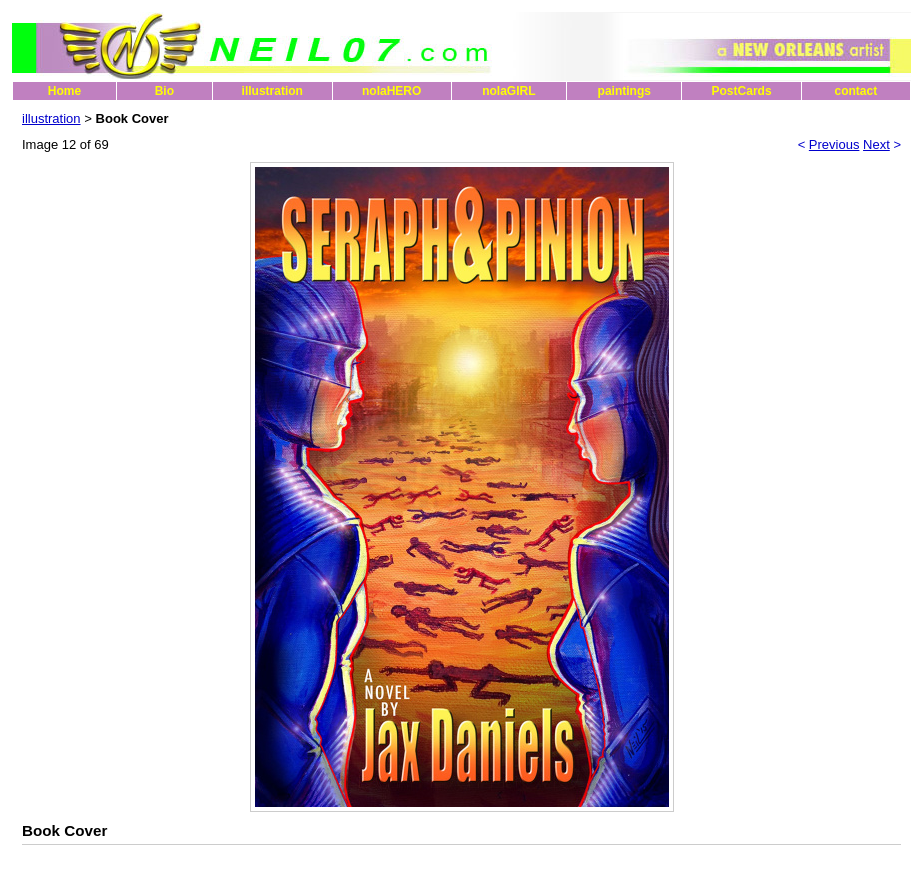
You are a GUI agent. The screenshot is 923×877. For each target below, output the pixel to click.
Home (64, 91)
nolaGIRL (508, 91)
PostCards (742, 91)
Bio (164, 91)
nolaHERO (391, 91)
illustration (272, 91)
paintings (624, 91)
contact (855, 91)
